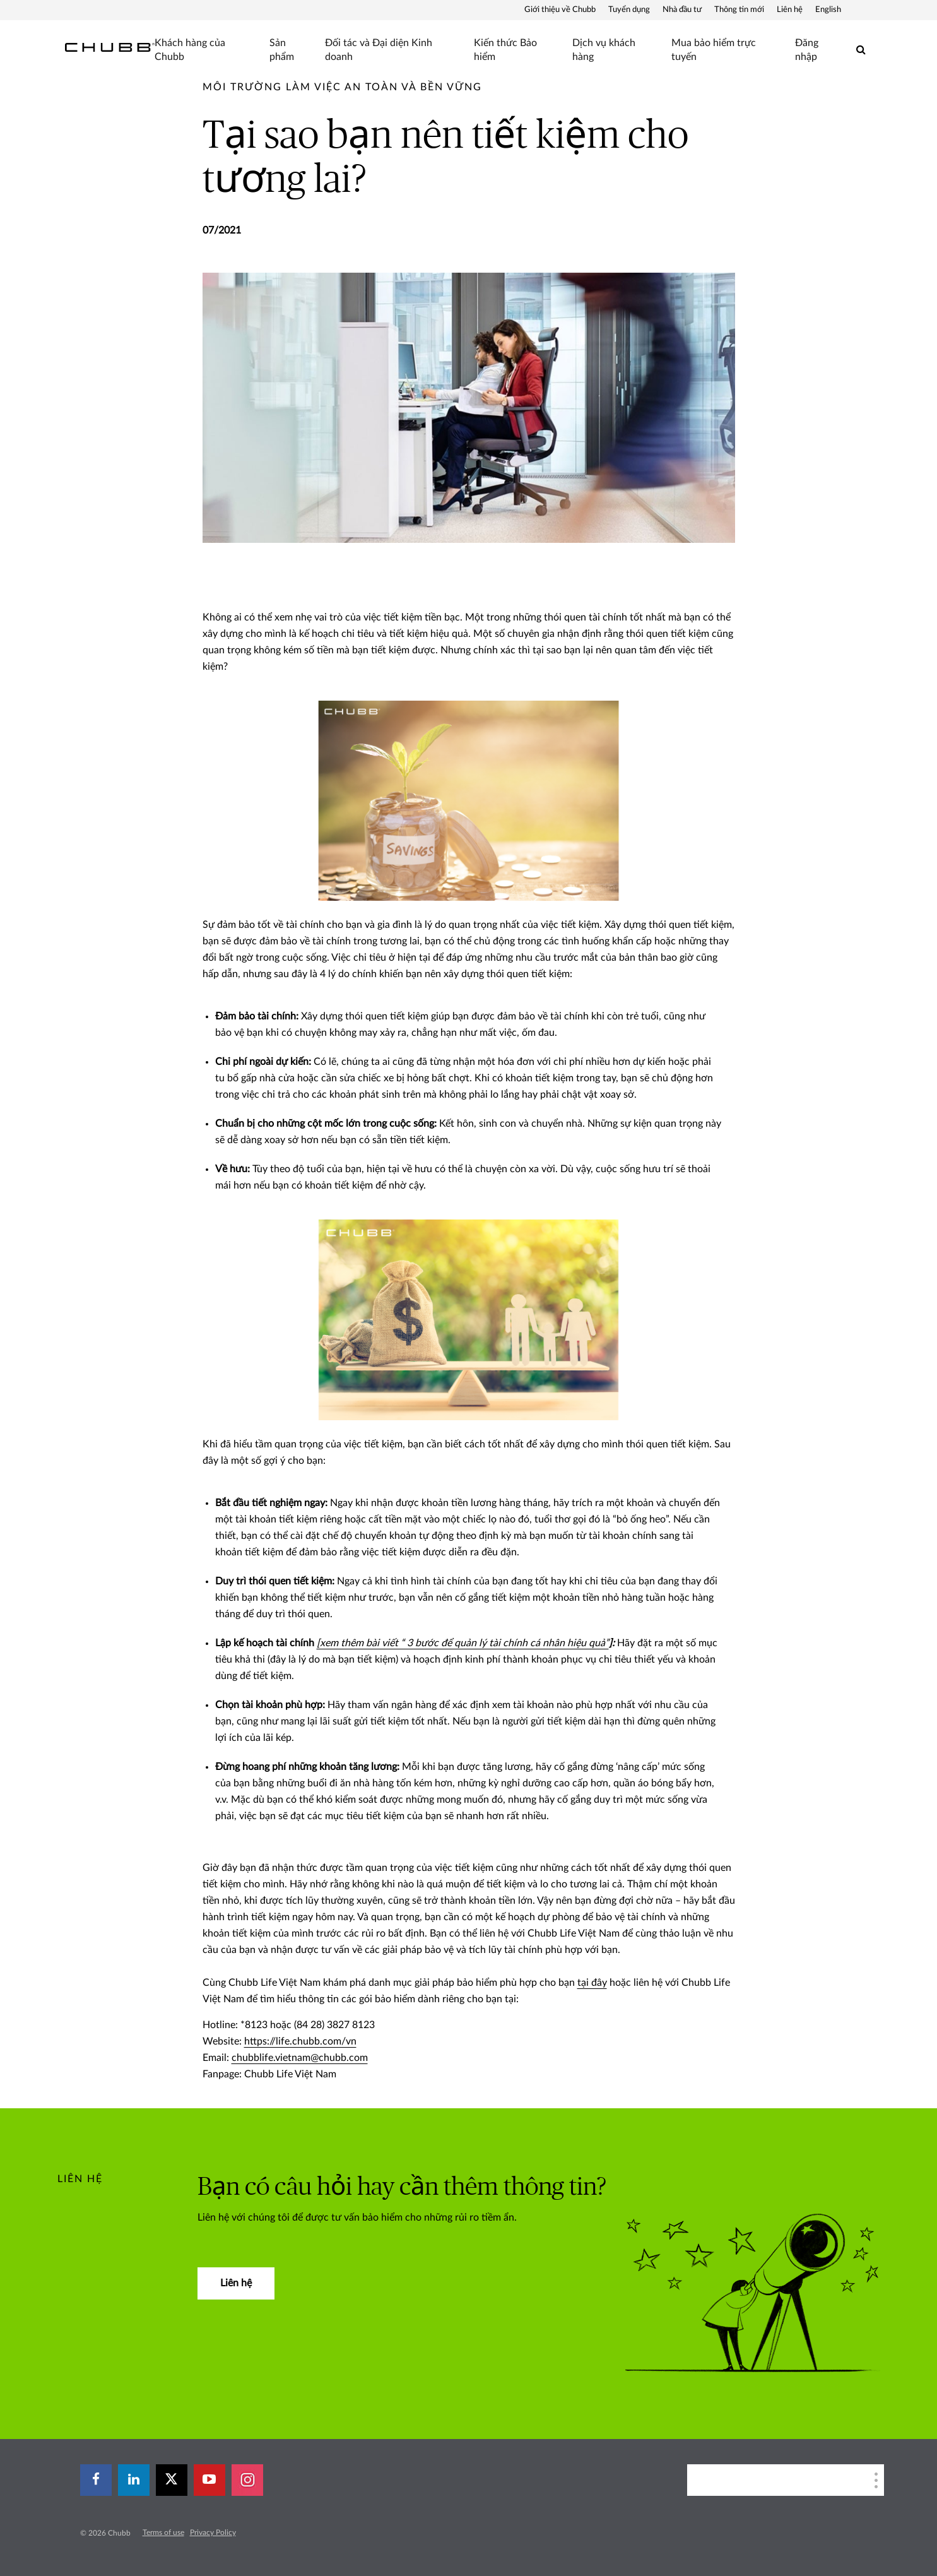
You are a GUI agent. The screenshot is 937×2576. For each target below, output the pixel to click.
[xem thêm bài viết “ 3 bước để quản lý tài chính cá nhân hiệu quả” (463, 1643)
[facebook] (96, 2480)
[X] (171, 2480)
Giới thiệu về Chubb (560, 10)
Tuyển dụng (629, 10)
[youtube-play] (209, 2480)
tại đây (592, 1983)
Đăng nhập (806, 50)
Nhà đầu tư (682, 10)
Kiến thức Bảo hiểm (505, 50)
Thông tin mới (739, 10)
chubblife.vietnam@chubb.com (300, 2058)
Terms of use (163, 2532)
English (828, 10)
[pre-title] (342, 87)
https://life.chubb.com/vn (300, 2041)
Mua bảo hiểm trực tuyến (713, 50)
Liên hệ (790, 10)
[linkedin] (134, 2480)
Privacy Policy (213, 2532)
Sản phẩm (281, 50)
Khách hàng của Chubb (190, 50)
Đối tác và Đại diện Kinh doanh (378, 50)
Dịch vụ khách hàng (603, 50)
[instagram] (247, 2480)
